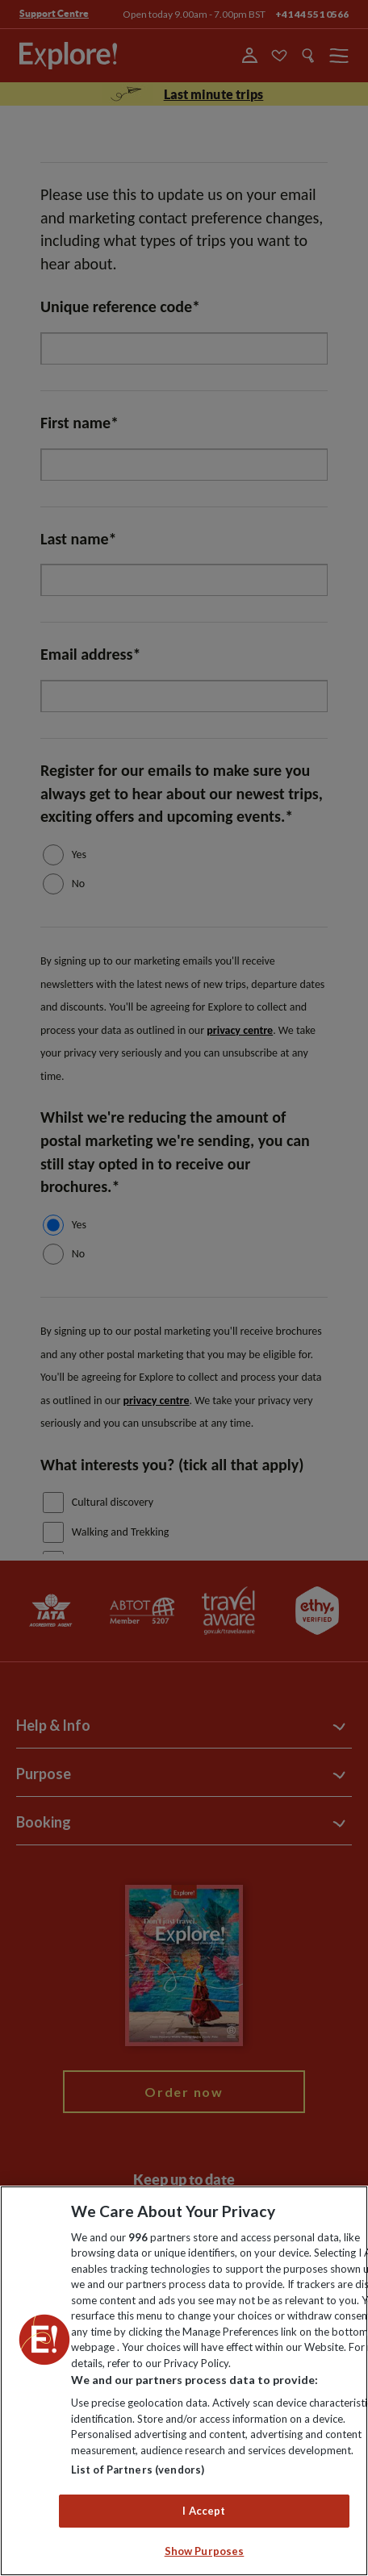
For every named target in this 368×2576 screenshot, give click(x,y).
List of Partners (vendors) (137, 2469)
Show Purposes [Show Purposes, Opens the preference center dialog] (205, 2551)
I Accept (203, 2510)
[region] (184, 2381)
